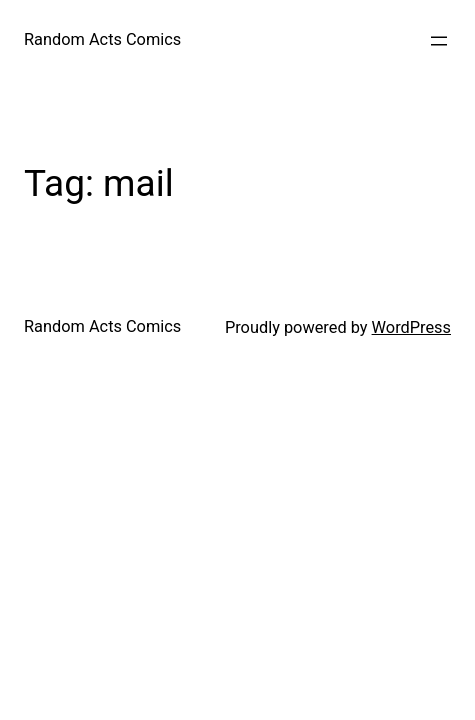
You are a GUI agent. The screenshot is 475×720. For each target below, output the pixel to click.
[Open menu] (439, 41)
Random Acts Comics (102, 39)
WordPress (411, 327)
